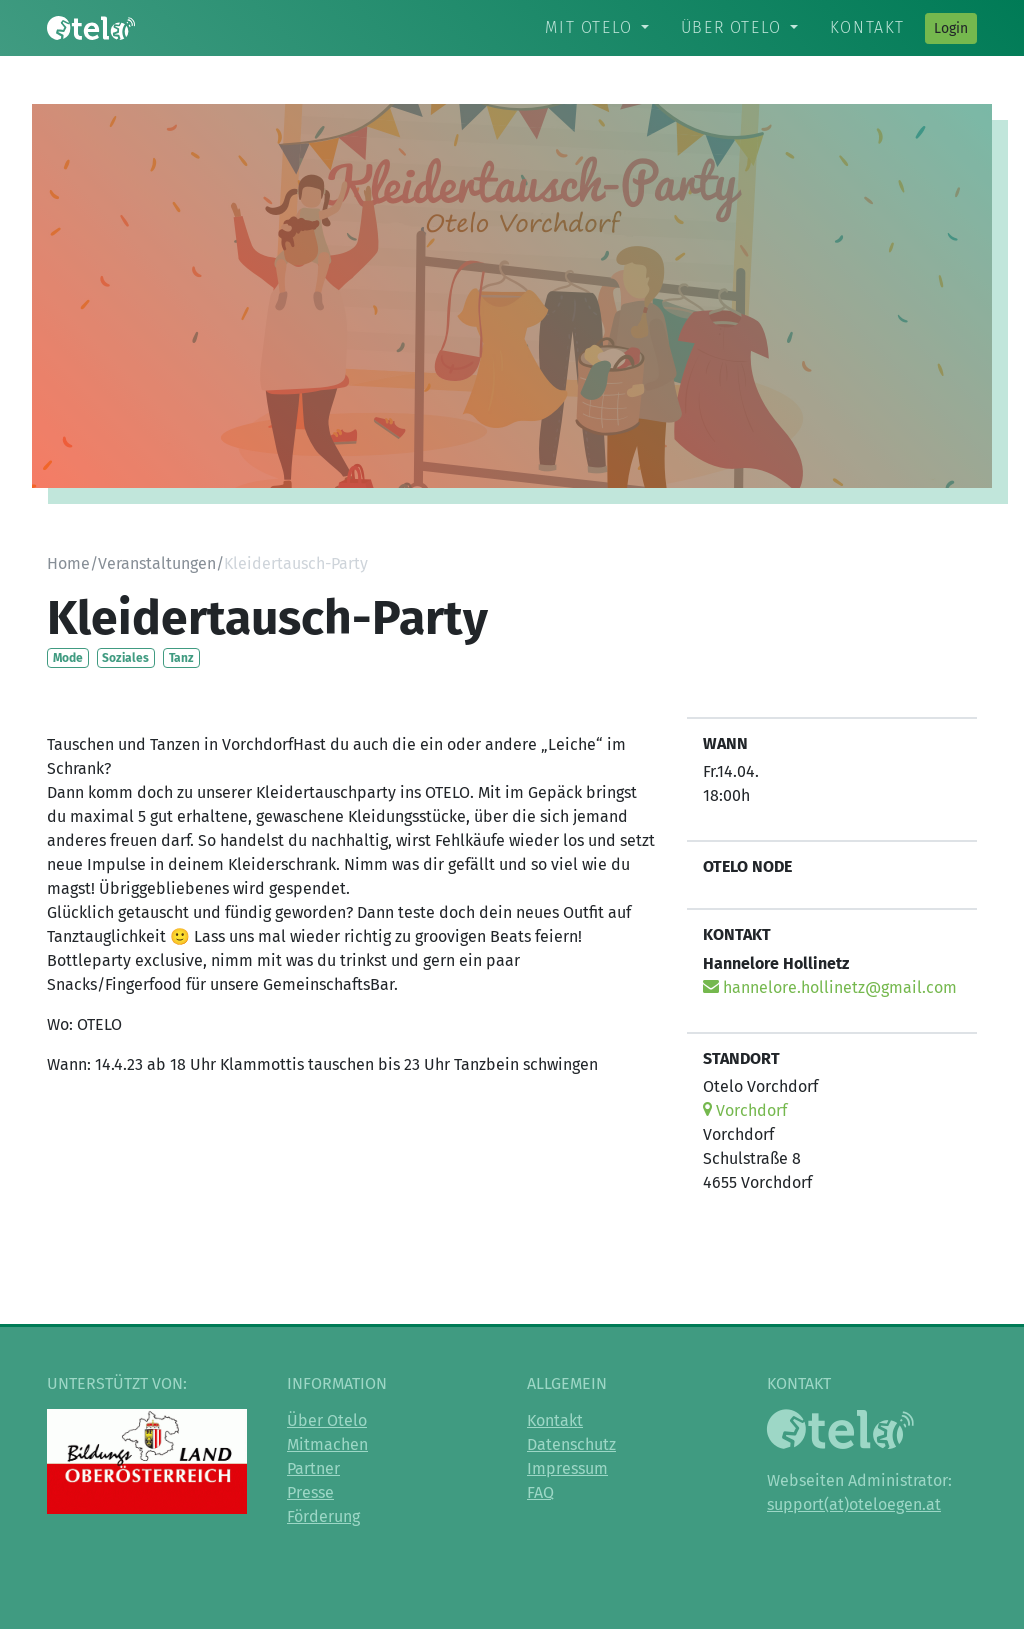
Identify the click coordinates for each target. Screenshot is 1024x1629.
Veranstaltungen (157, 563)
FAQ (540, 1492)
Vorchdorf (745, 1110)
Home (68, 563)
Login (951, 28)
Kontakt (867, 27)
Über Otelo (731, 27)
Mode (68, 658)
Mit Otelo (588, 27)
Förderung (323, 1516)
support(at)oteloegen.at (854, 1504)
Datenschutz (571, 1444)
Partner (313, 1468)
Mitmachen (327, 1444)
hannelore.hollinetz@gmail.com (830, 987)
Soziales (125, 658)
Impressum (567, 1468)
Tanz (181, 658)
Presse (310, 1492)
